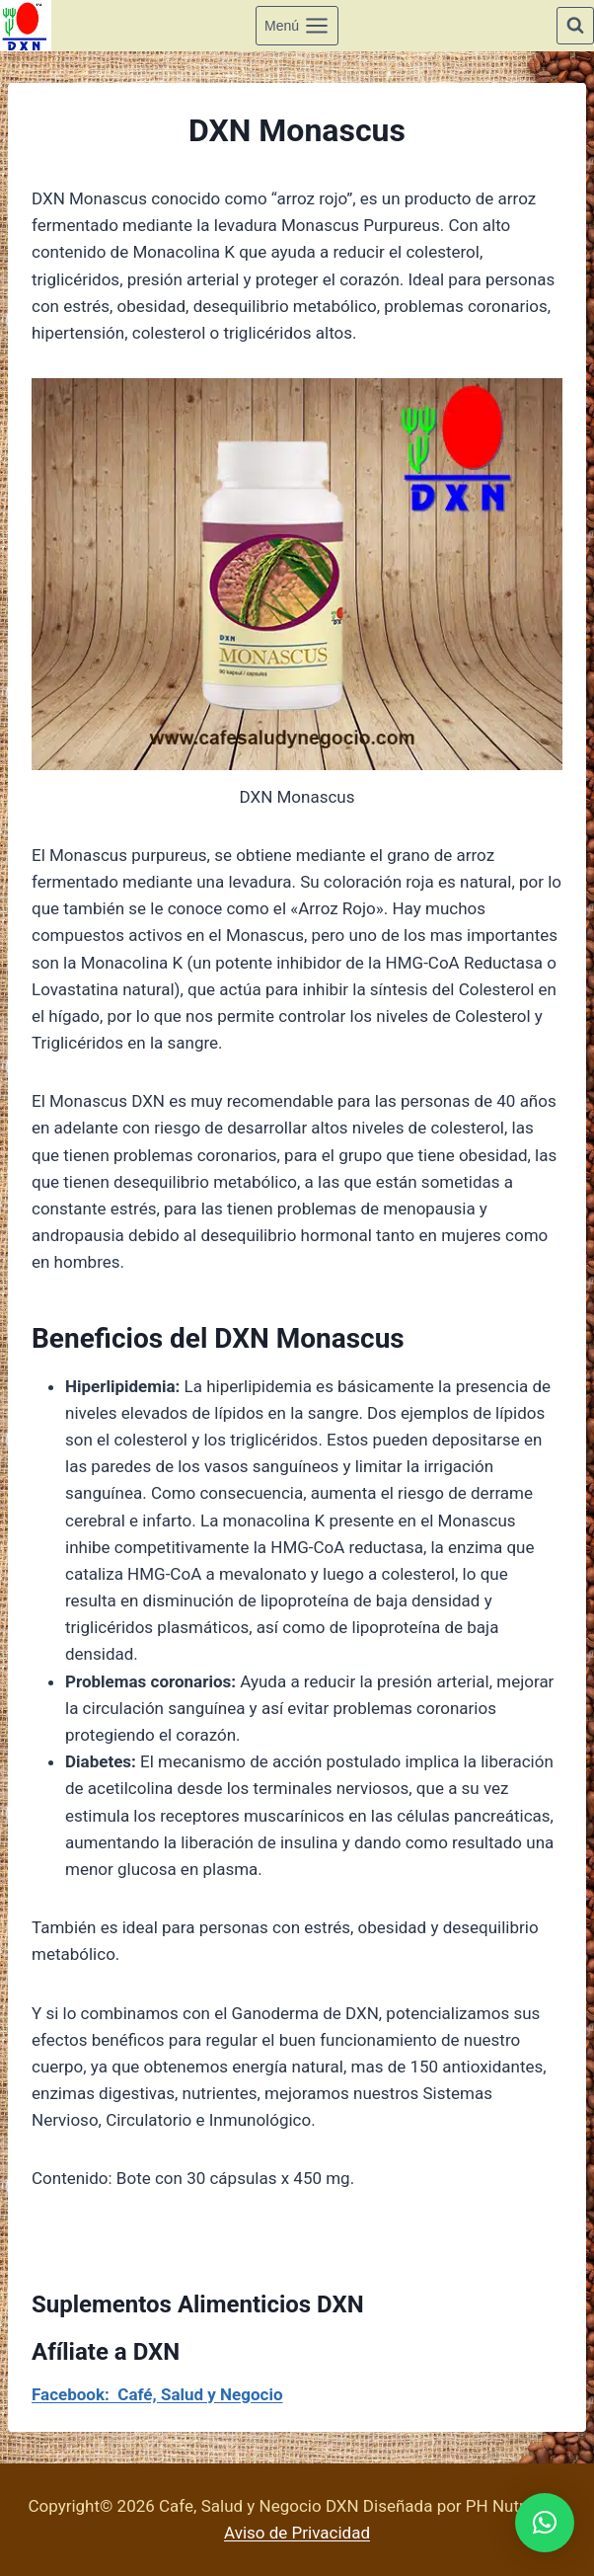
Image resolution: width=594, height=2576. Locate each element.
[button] (544, 2522)
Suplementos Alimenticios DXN (198, 2304)
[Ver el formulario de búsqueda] (575, 25)
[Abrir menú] (297, 25)
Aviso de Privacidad (297, 2532)
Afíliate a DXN (106, 2352)
